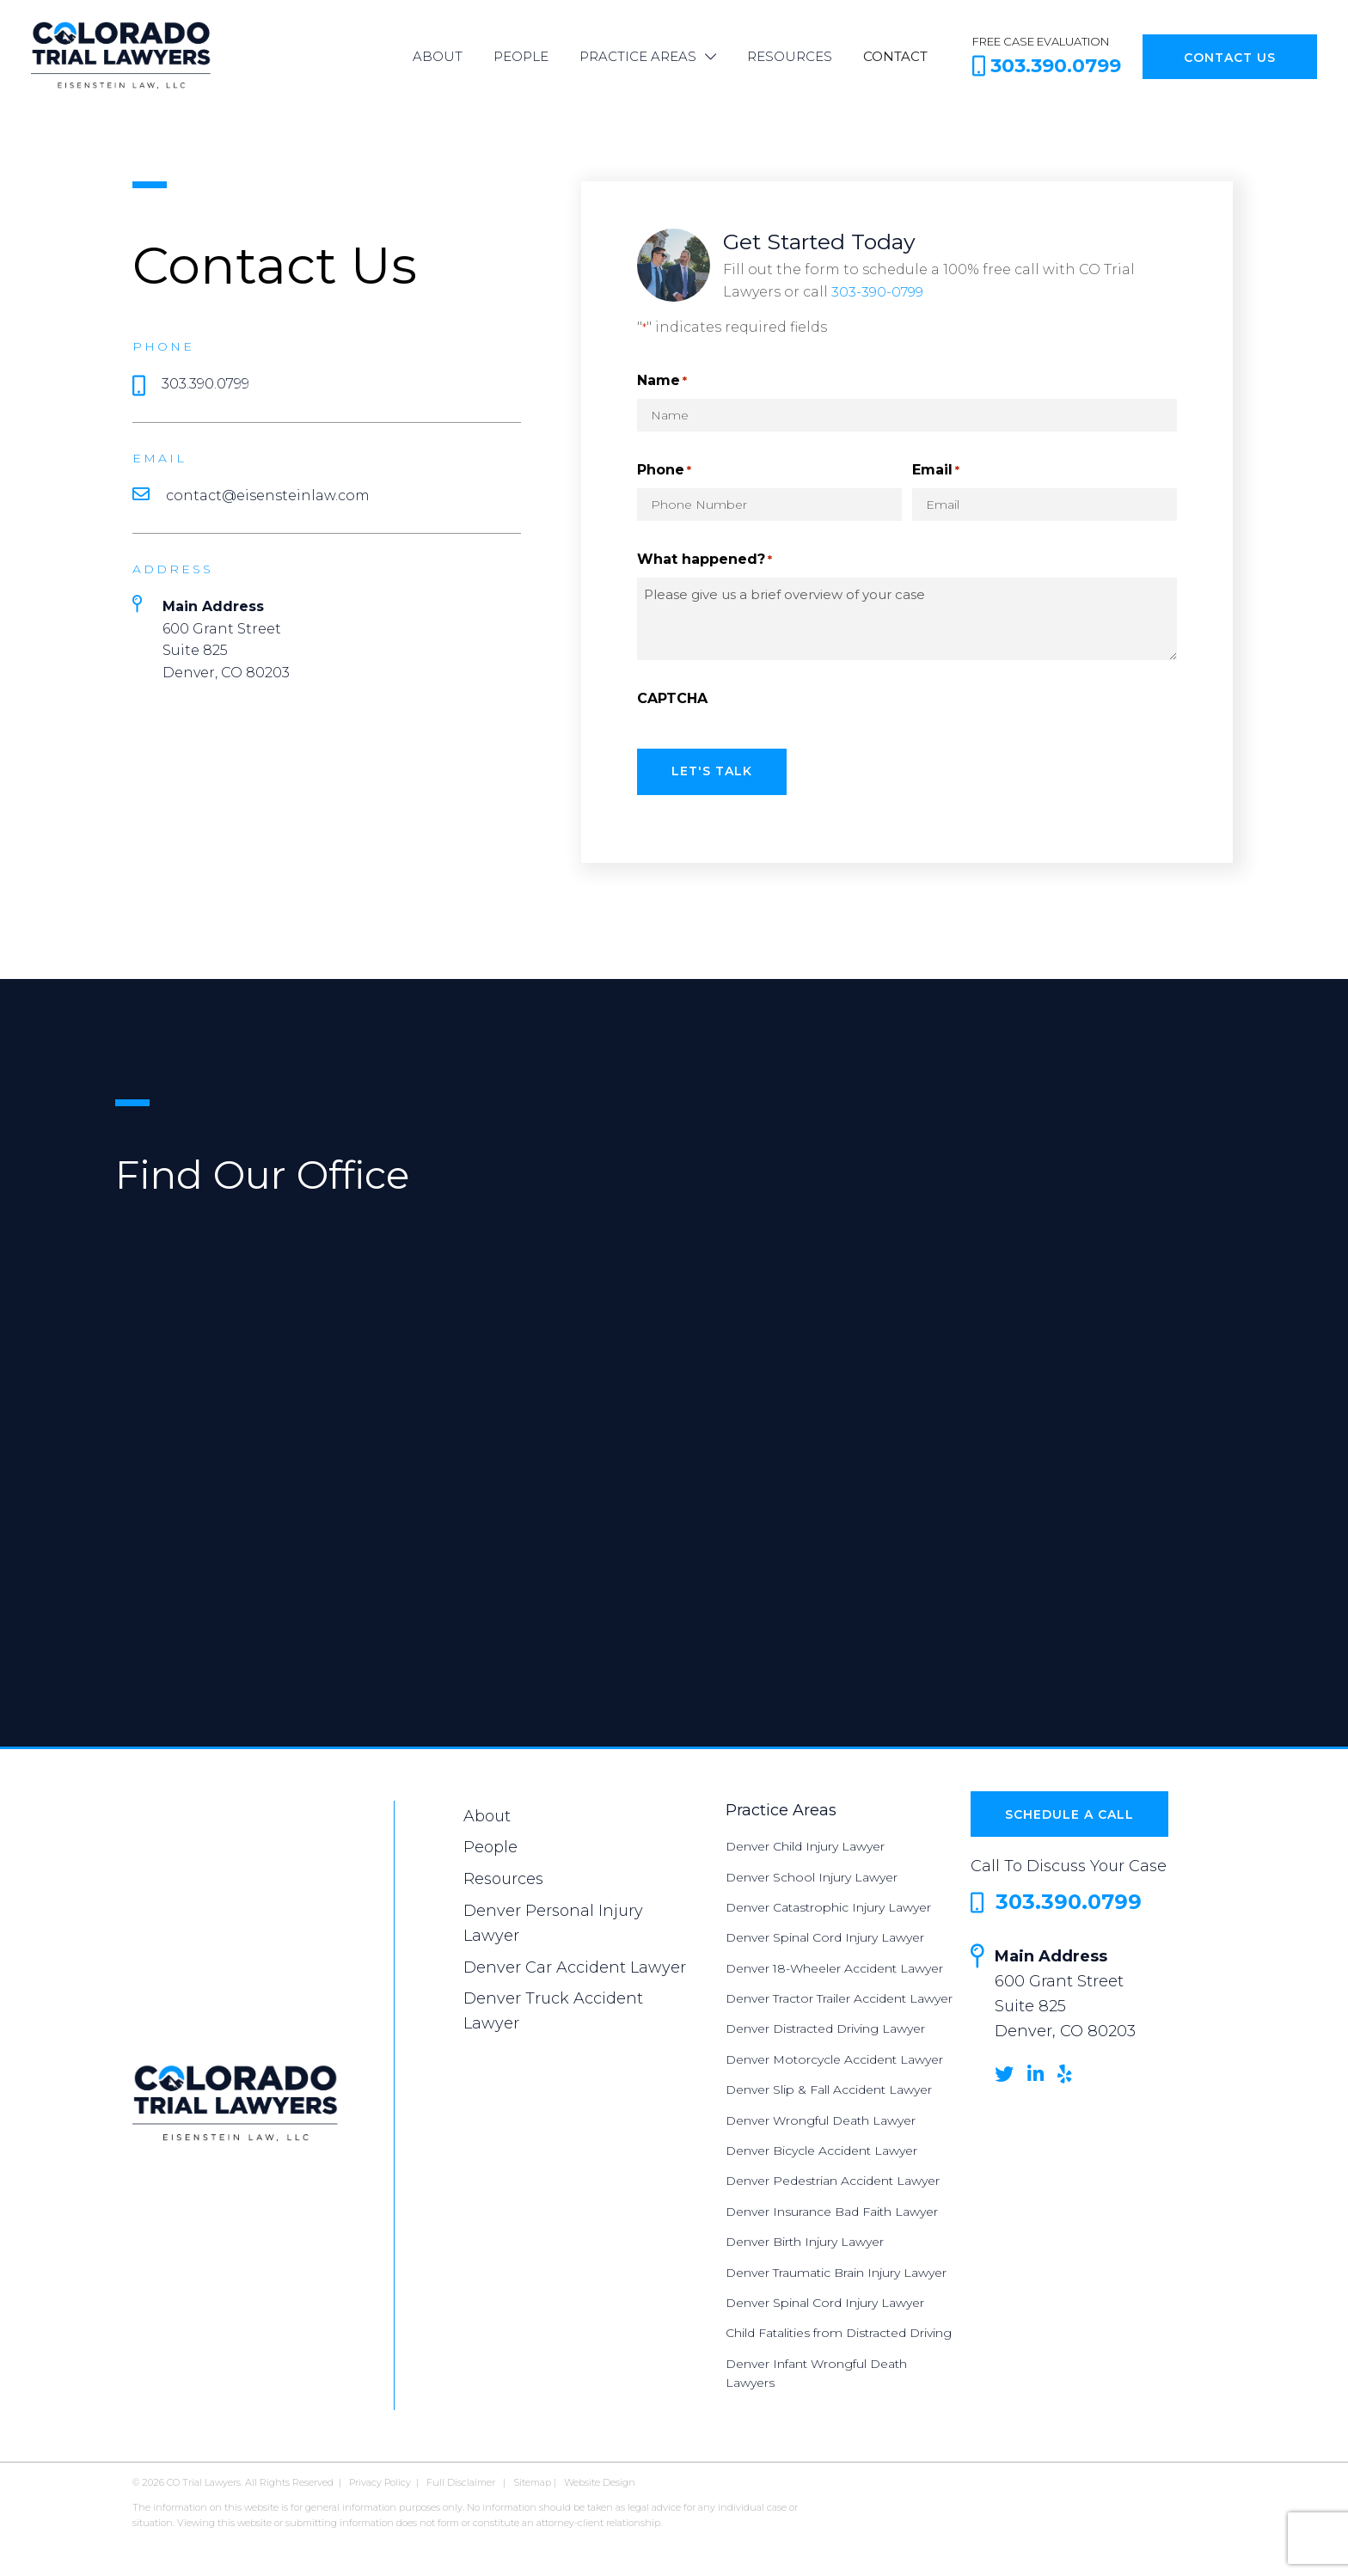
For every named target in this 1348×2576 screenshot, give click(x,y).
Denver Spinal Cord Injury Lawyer (825, 1935)
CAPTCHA (672, 698)
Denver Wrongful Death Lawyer (821, 2117)
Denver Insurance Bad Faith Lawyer (832, 2209)
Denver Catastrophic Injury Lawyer (828, 1904)
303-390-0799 (877, 292)
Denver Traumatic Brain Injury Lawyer (836, 2269)
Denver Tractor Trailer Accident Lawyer (839, 1996)
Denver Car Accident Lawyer (574, 1964)
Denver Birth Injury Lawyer (805, 2239)
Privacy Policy (380, 2479)
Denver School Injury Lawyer (812, 1874)
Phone (664, 471)
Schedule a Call (1069, 1812)
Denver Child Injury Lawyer (805, 1843)
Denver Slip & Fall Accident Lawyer (829, 2087)
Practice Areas (637, 56)
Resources (789, 56)
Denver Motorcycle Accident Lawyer (834, 2057)
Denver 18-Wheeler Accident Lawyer (834, 1965)
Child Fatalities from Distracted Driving (839, 2330)
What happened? (704, 560)
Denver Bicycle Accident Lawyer (821, 2148)
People (520, 56)
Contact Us (1230, 57)
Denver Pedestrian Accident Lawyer (833, 2178)
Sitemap (532, 2479)
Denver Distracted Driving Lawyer (825, 2026)
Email (935, 471)
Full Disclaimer (460, 2479)
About (438, 56)
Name (662, 381)
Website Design (599, 2479)
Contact (895, 56)
